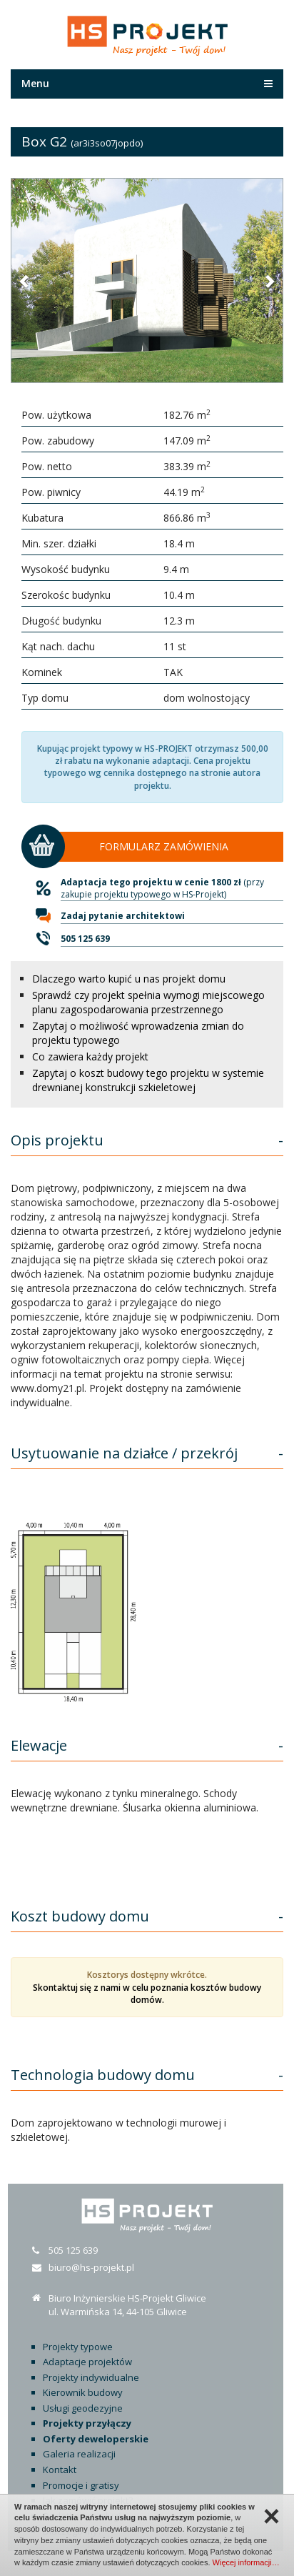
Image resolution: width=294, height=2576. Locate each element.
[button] (25, 281)
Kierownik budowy (83, 2392)
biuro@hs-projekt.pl (91, 2267)
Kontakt (59, 2469)
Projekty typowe (78, 2346)
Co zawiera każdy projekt (90, 1056)
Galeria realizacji (79, 2453)
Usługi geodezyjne (83, 2408)
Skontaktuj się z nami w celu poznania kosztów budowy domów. (147, 1993)
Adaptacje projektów (87, 2361)
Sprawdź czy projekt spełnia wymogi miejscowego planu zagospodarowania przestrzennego (148, 1002)
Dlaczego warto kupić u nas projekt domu (128, 978)
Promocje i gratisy (81, 2485)
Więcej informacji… (246, 2562)
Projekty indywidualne (91, 2377)
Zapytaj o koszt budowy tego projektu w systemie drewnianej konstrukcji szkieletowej (148, 1080)
